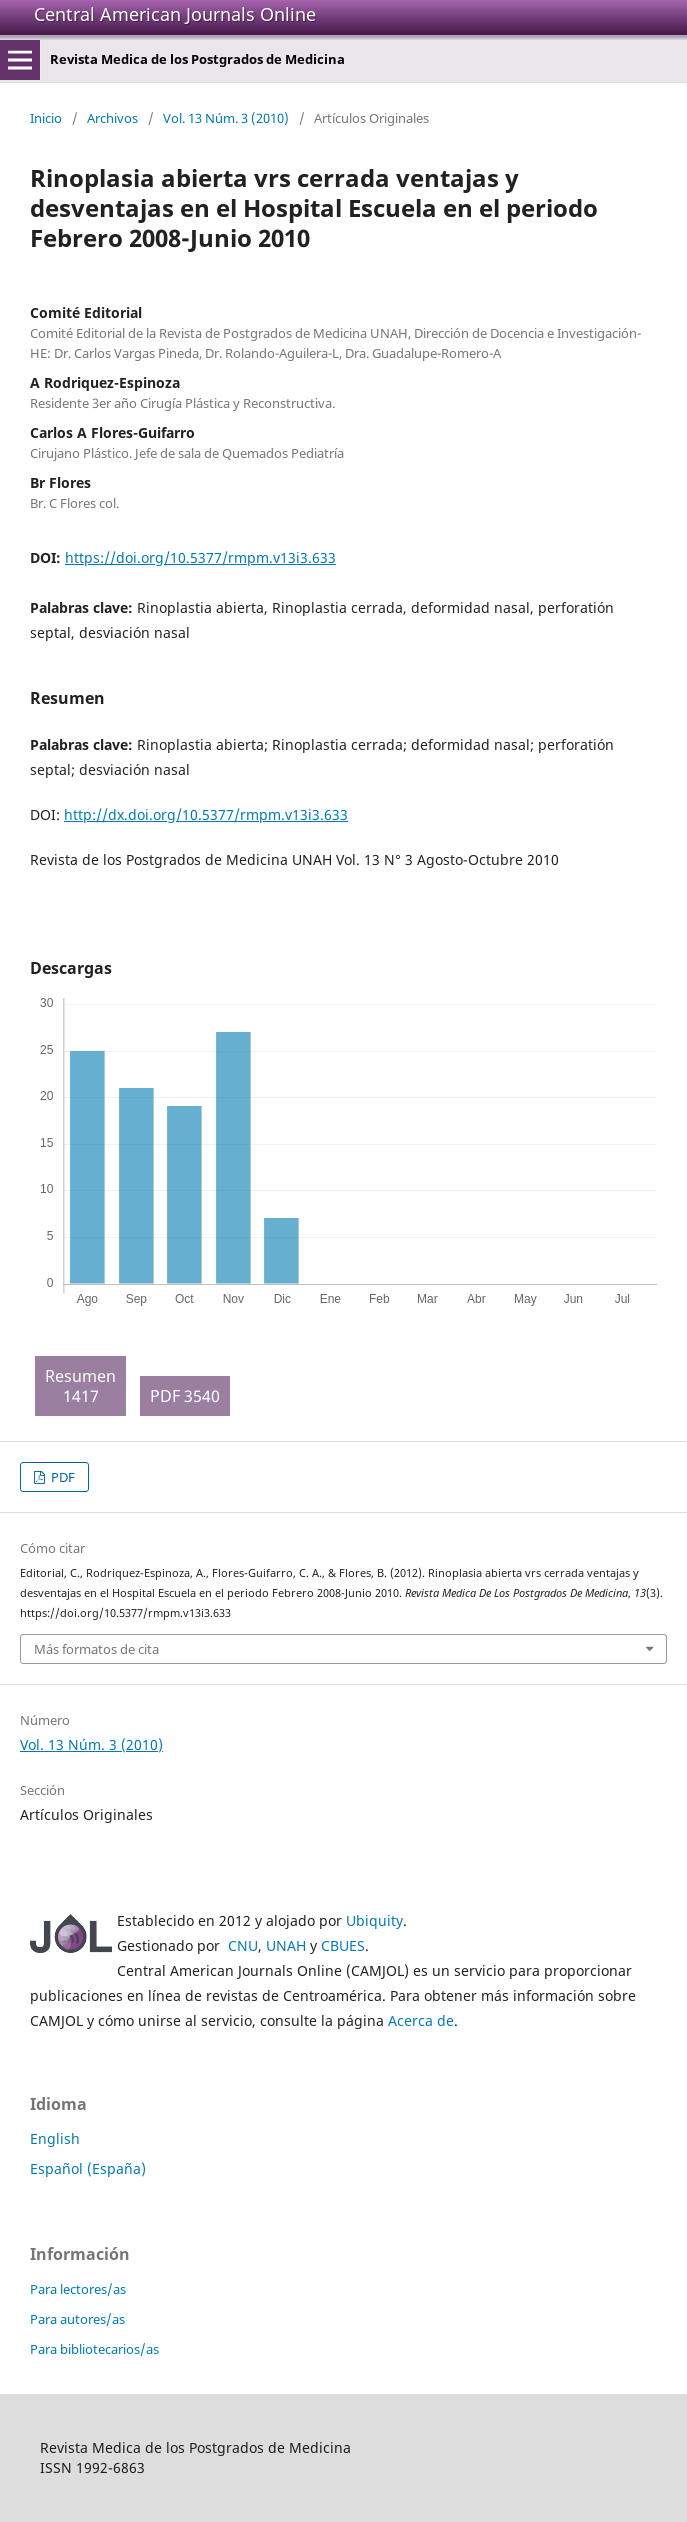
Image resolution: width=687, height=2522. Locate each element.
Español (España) (88, 2168)
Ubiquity (374, 1920)
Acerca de (421, 2020)
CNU (243, 1945)
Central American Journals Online (175, 14)
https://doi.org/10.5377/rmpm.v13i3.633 (200, 557)
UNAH (286, 1945)
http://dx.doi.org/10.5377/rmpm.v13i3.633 (206, 814)
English (55, 2138)
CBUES (343, 1945)
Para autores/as (77, 2319)
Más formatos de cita (96, 1649)
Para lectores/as (78, 2289)
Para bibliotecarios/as (94, 2349)
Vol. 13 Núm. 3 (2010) (226, 118)
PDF (61, 1477)
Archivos (112, 118)
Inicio (46, 118)
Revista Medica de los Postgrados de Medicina (197, 59)
